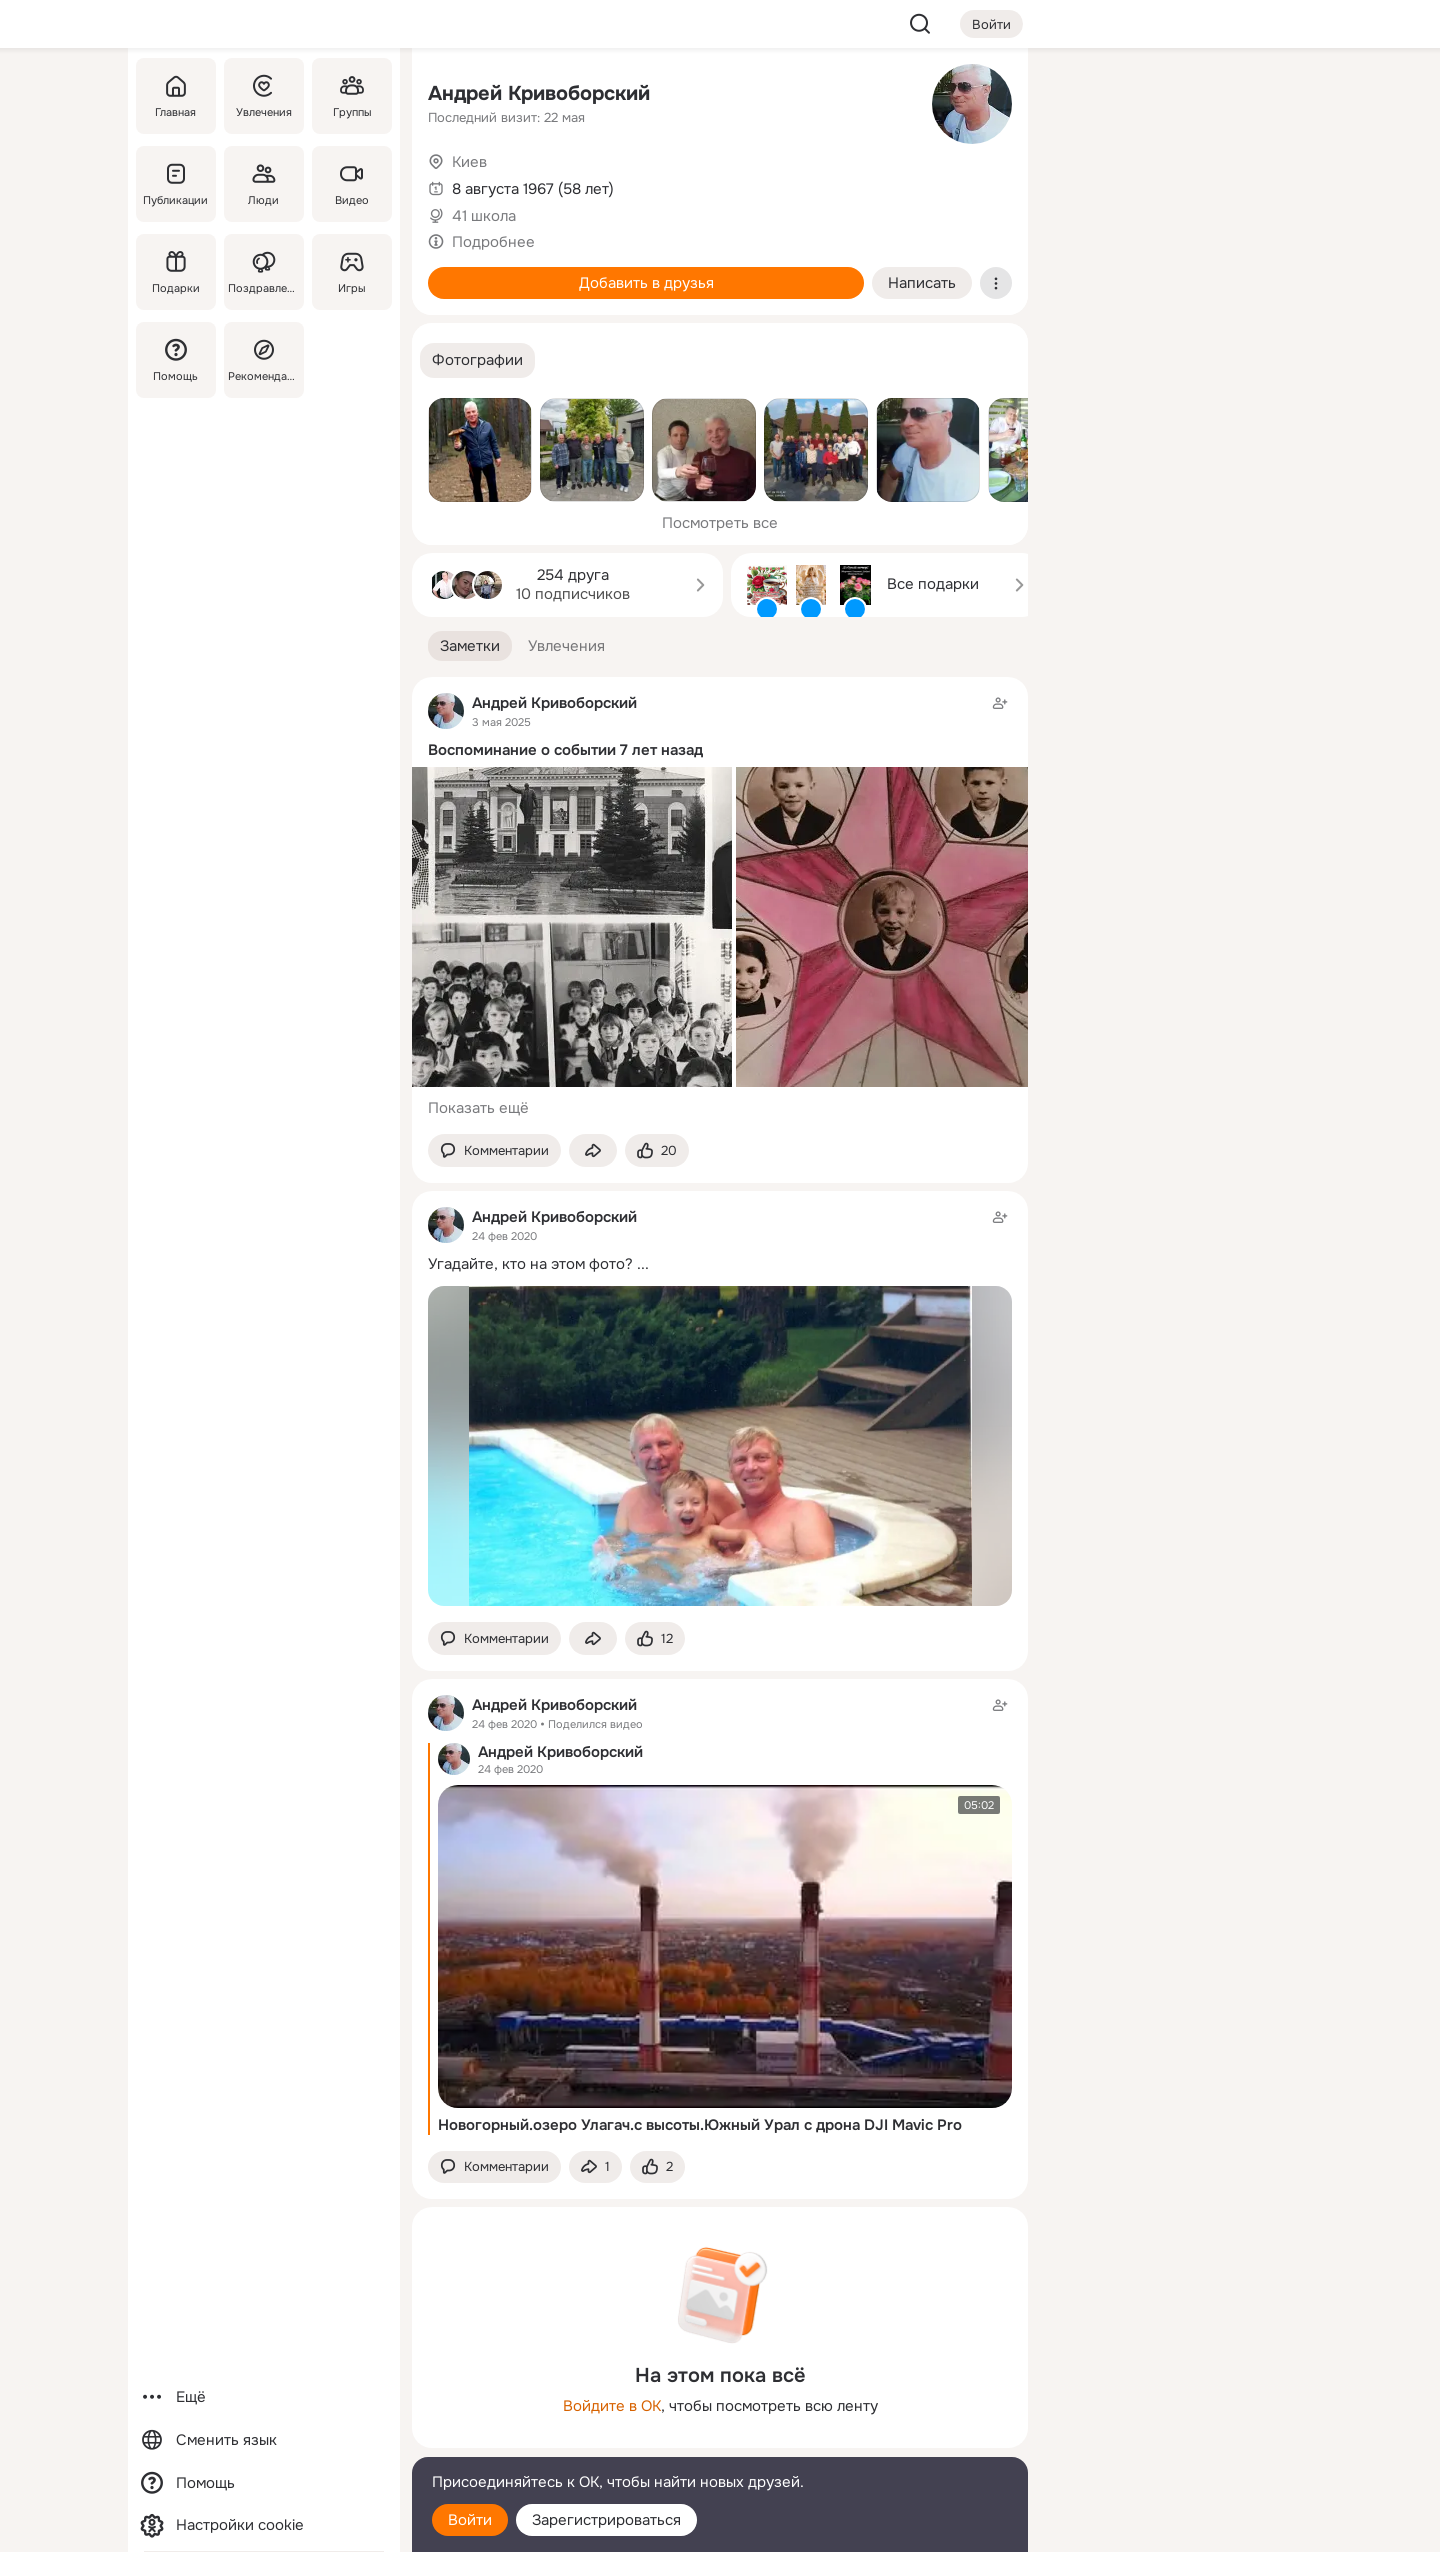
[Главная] (176, 96)
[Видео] (352, 184)
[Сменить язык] (264, 2440)
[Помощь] (176, 360)
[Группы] (352, 96)
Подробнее (493, 242)
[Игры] (352, 272)
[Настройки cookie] (264, 2525)
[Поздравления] (264, 272)
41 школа (484, 216)
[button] (477, 360)
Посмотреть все (720, 523)
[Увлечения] (264, 96)
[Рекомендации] (264, 360)
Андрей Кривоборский (539, 93)
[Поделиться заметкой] (593, 1150)
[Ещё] (264, 2397)
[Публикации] (176, 184)
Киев (469, 162)
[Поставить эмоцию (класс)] (657, 1150)
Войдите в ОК (612, 2406)
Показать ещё (478, 1108)
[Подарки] (176, 272)
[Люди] (264, 184)
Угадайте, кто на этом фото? (530, 1264)
